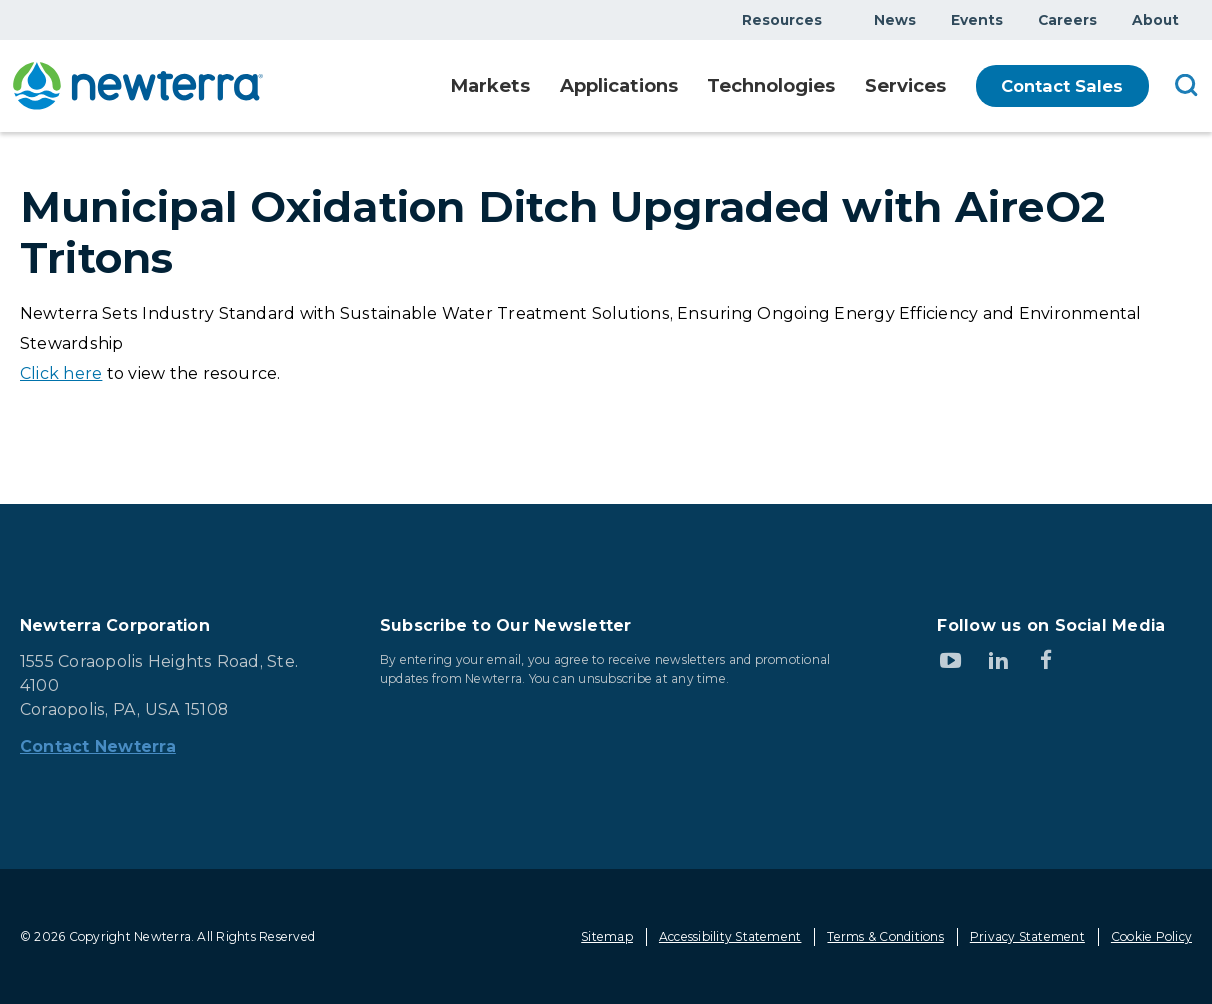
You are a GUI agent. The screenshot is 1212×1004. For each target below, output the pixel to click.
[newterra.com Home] (138, 86)
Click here (61, 373)
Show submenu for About (1191, 19)
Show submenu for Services (945, 87)
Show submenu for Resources (834, 19)
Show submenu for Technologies (827, 87)
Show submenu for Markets (514, 87)
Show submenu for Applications (666, 87)
